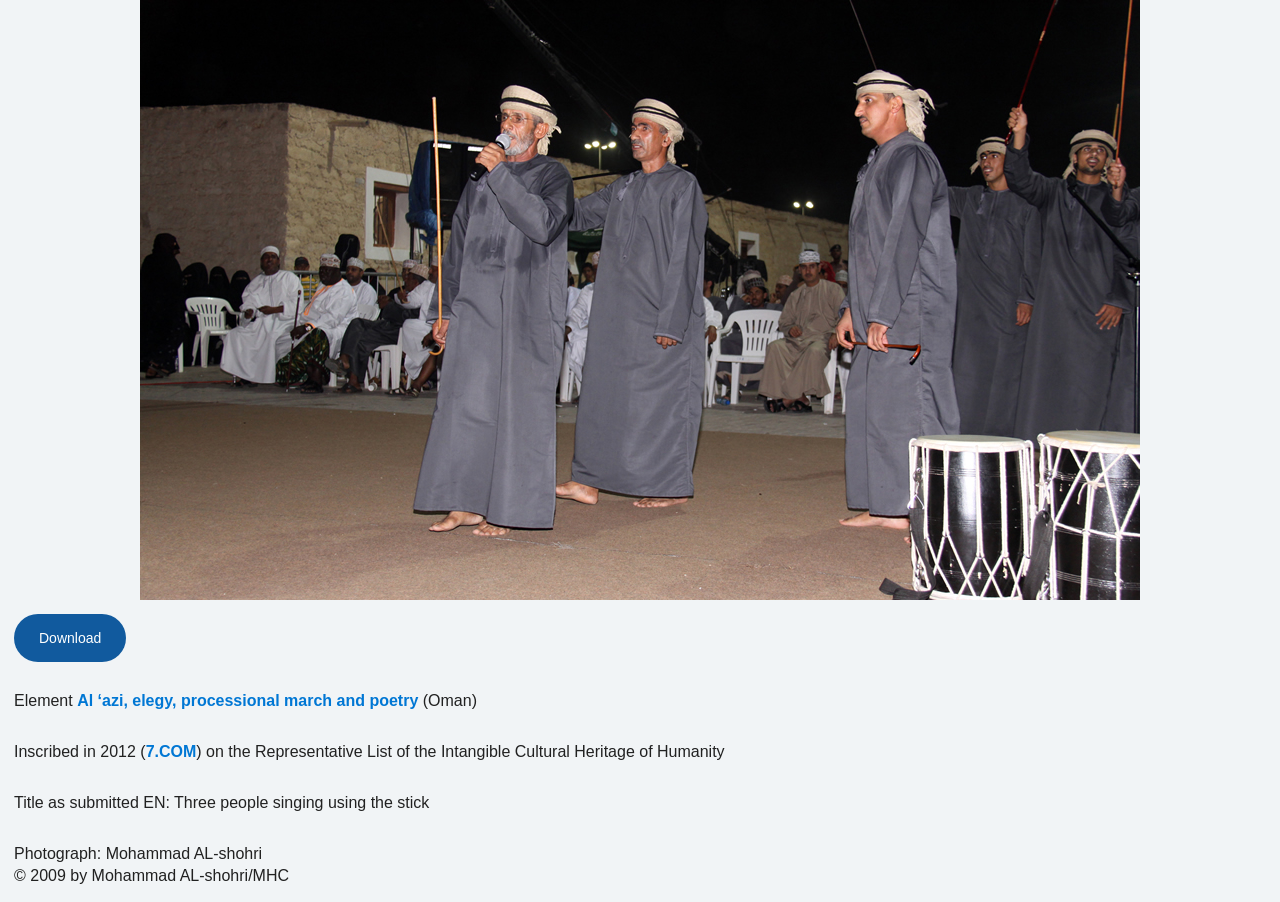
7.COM (171, 751)
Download (70, 638)
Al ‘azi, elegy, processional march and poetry (247, 700)
